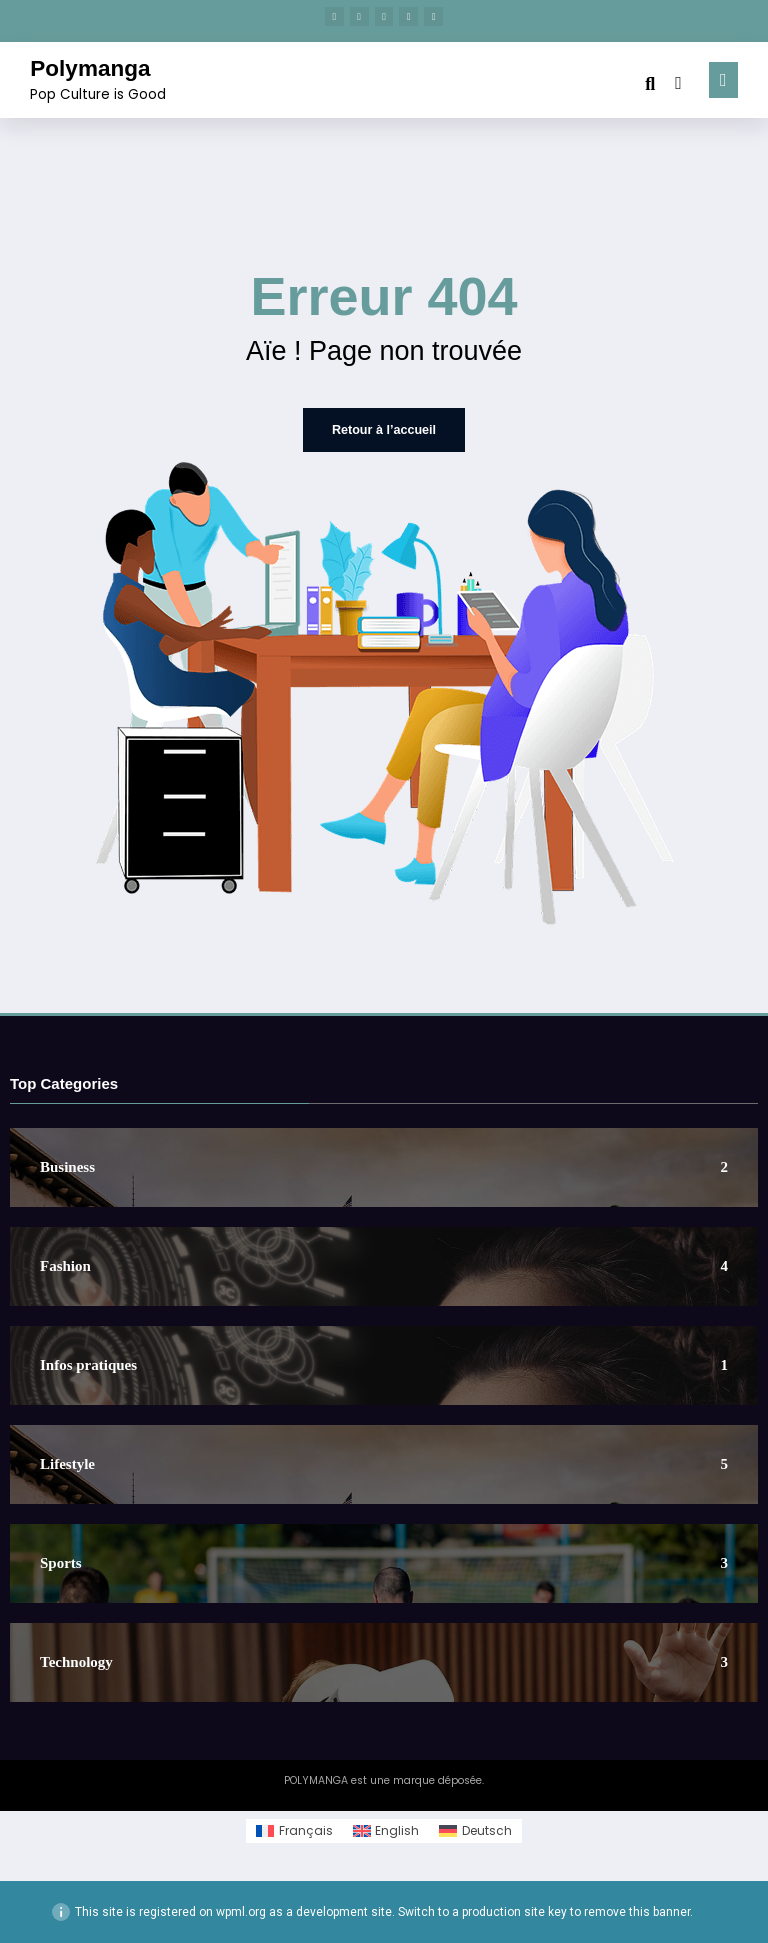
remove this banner (637, 1912)
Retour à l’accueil (383, 430)
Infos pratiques (88, 1365)
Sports (61, 1563)
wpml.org (241, 1912)
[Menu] (723, 79)
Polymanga (90, 68)
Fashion (65, 1266)
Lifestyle (67, 1464)
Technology (76, 1662)
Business (67, 1167)
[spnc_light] (678, 81)
